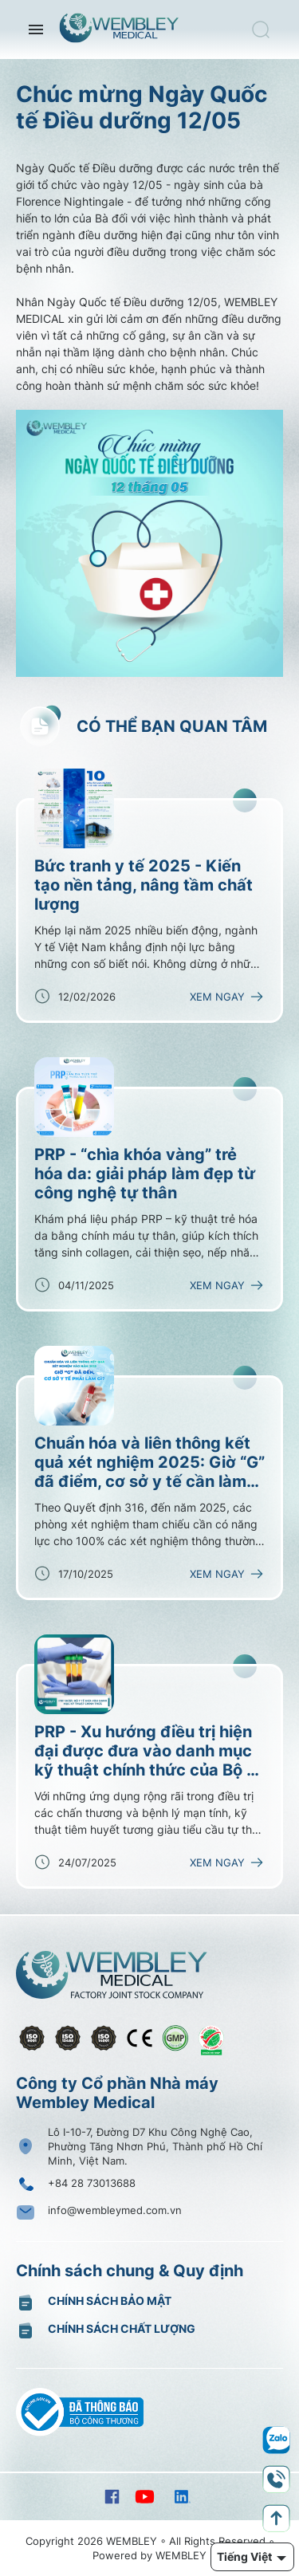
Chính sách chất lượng (121, 2328)
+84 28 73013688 (92, 2183)
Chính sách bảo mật (109, 2300)
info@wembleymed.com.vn (115, 2210)
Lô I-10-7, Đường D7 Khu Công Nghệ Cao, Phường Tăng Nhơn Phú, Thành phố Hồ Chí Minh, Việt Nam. (155, 2146)
